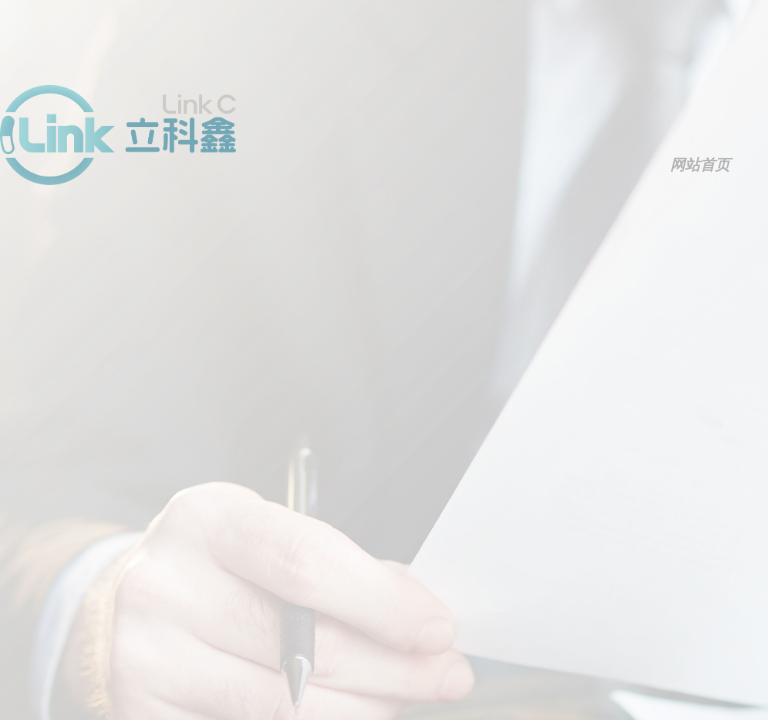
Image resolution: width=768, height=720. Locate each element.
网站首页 (700, 165)
